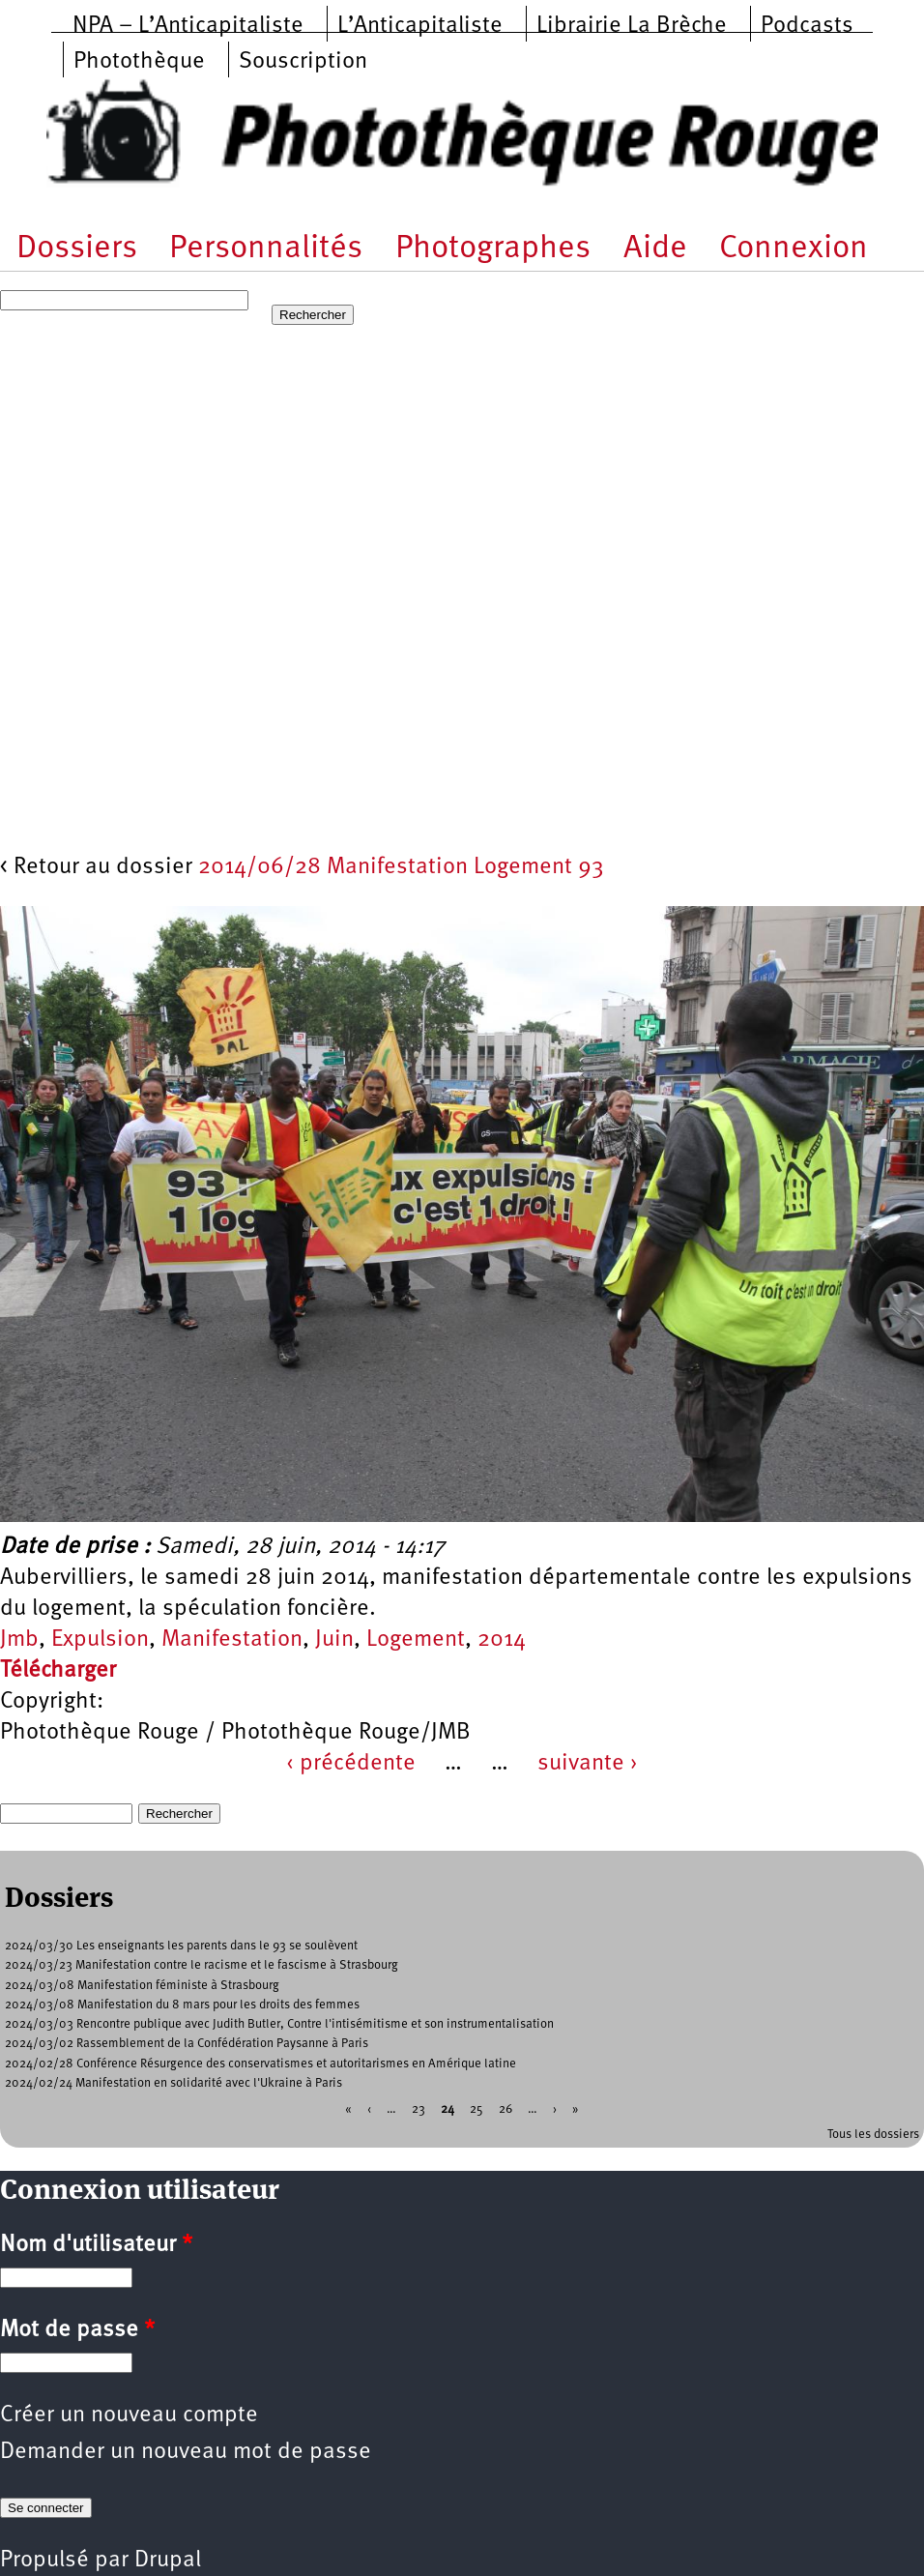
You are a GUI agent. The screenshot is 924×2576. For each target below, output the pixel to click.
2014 (501, 1640)
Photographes (493, 249)
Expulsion (100, 1640)
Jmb (19, 1640)
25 (476, 2109)
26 (505, 2109)
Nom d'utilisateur (96, 2245)
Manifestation (232, 1640)
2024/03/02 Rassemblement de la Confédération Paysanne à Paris (186, 2043)
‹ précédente (351, 1763)
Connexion (793, 249)
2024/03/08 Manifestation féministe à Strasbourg (142, 1985)
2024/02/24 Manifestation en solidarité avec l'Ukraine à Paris (173, 2083)
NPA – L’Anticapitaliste (187, 26)
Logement (415, 1640)
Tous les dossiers (873, 2134)
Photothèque (139, 61)
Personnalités (265, 249)
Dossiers (76, 249)
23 (418, 2109)
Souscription (303, 61)
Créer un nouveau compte (129, 2415)
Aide (655, 249)
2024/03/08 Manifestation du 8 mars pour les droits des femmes (182, 2005)
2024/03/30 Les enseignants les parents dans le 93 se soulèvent (181, 1946)
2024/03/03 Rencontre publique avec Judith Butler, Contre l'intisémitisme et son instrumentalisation (279, 2024)
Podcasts (807, 26)
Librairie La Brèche (631, 26)
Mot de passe (77, 2330)
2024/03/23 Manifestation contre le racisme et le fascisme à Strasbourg (201, 1965)
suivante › (587, 1763)
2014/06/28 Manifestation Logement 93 (401, 867)
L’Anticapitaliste (420, 26)
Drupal (167, 2560)
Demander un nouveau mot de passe (185, 2452)
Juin (334, 1640)
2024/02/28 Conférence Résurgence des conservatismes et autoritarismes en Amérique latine (260, 2064)
